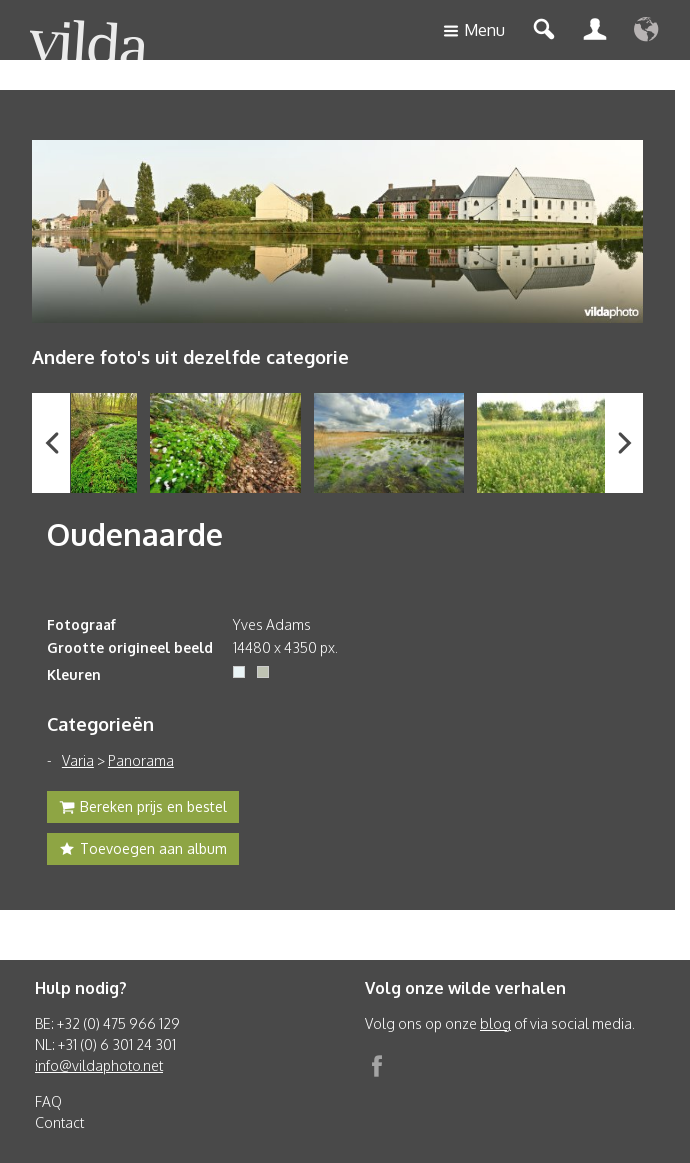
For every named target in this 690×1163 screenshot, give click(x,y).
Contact (59, 1122)
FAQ (48, 1101)
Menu (474, 31)
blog (495, 1023)
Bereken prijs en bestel (143, 809)
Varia (78, 760)
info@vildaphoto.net (99, 1065)
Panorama (141, 760)
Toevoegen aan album (143, 851)
